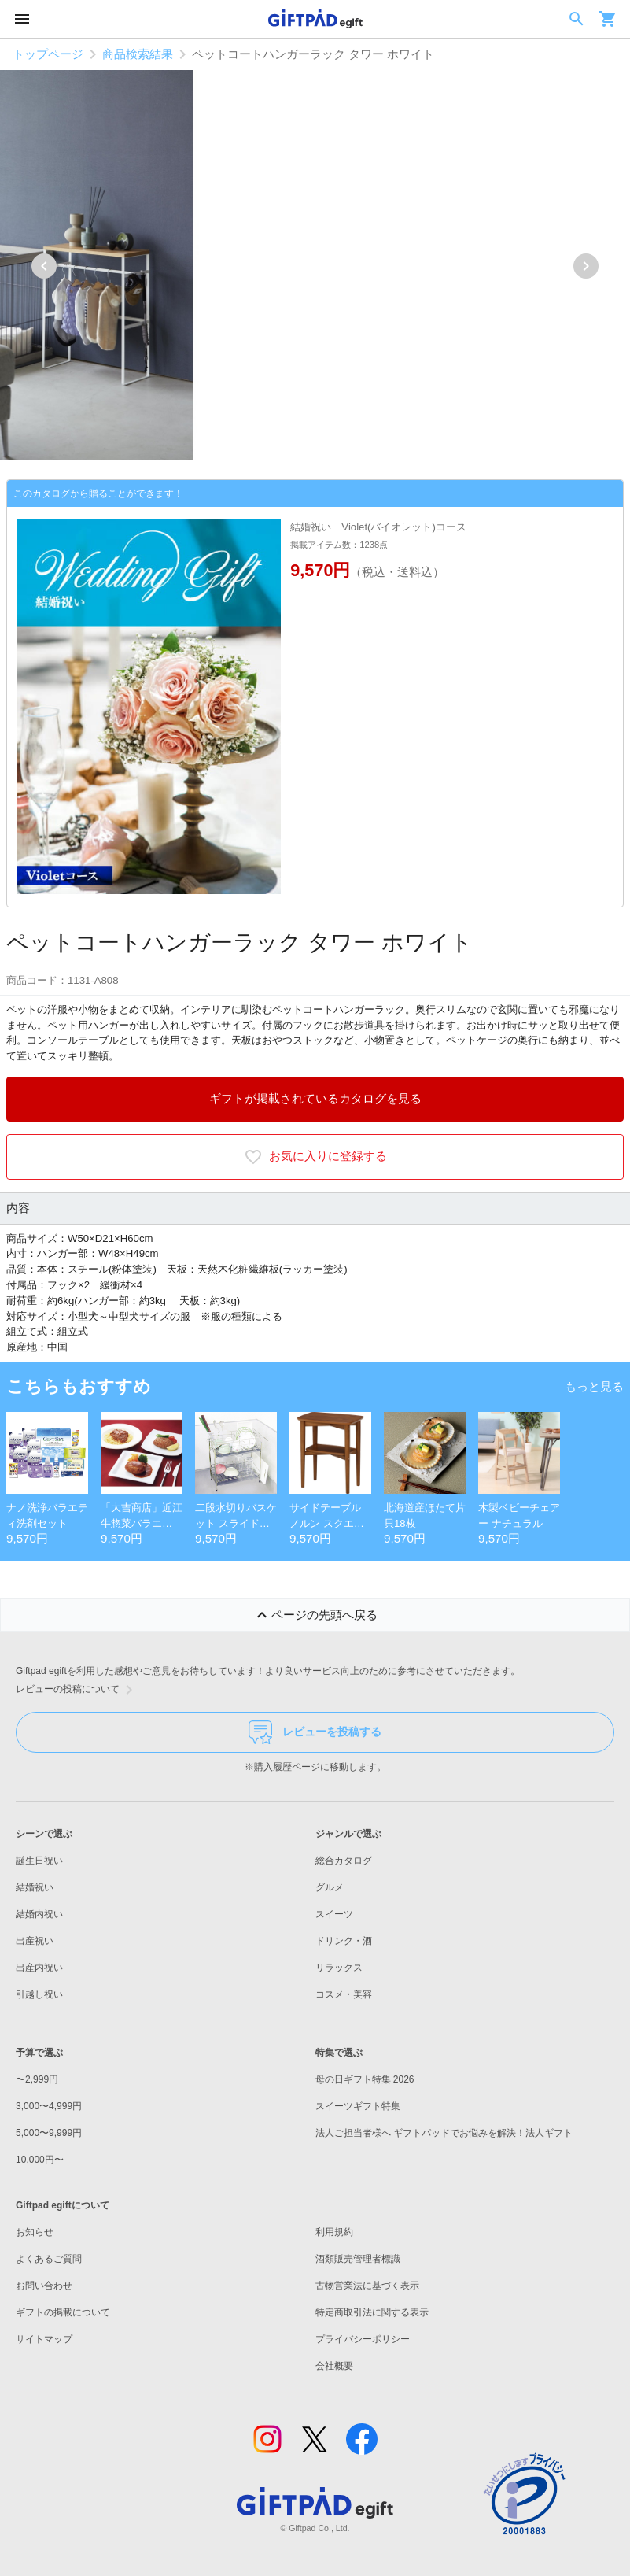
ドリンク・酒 (343, 1940)
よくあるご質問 (49, 2258)
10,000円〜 (40, 2159)
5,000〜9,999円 (49, 2132)
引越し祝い (39, 1994)
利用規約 (334, 2232)
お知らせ (34, 2232)
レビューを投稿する (315, 1732)
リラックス (339, 1967)
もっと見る (594, 1386)
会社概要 (334, 2365)
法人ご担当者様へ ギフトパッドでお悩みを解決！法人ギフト (444, 2132)
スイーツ (334, 1914)
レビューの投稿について (77, 1689)
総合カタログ (343, 1860)
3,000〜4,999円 (49, 2106)
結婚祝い (34, 1887)
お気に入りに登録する (315, 1157)
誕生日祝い (39, 1860)
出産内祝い (39, 1967)
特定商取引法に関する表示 (372, 2312)
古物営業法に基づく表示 (367, 2285)
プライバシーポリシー (362, 2339)
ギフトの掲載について (63, 2312)
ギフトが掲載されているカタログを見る (315, 1098)
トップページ (48, 54)
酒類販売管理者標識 (357, 2258)
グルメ (329, 1887)
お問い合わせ (44, 2285)
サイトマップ (44, 2339)
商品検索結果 (137, 54)
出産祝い (34, 1940)
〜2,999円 (37, 2079)
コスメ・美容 (343, 1994)
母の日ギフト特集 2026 (364, 2079)
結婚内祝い (39, 1914)
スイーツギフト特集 (357, 2106)
